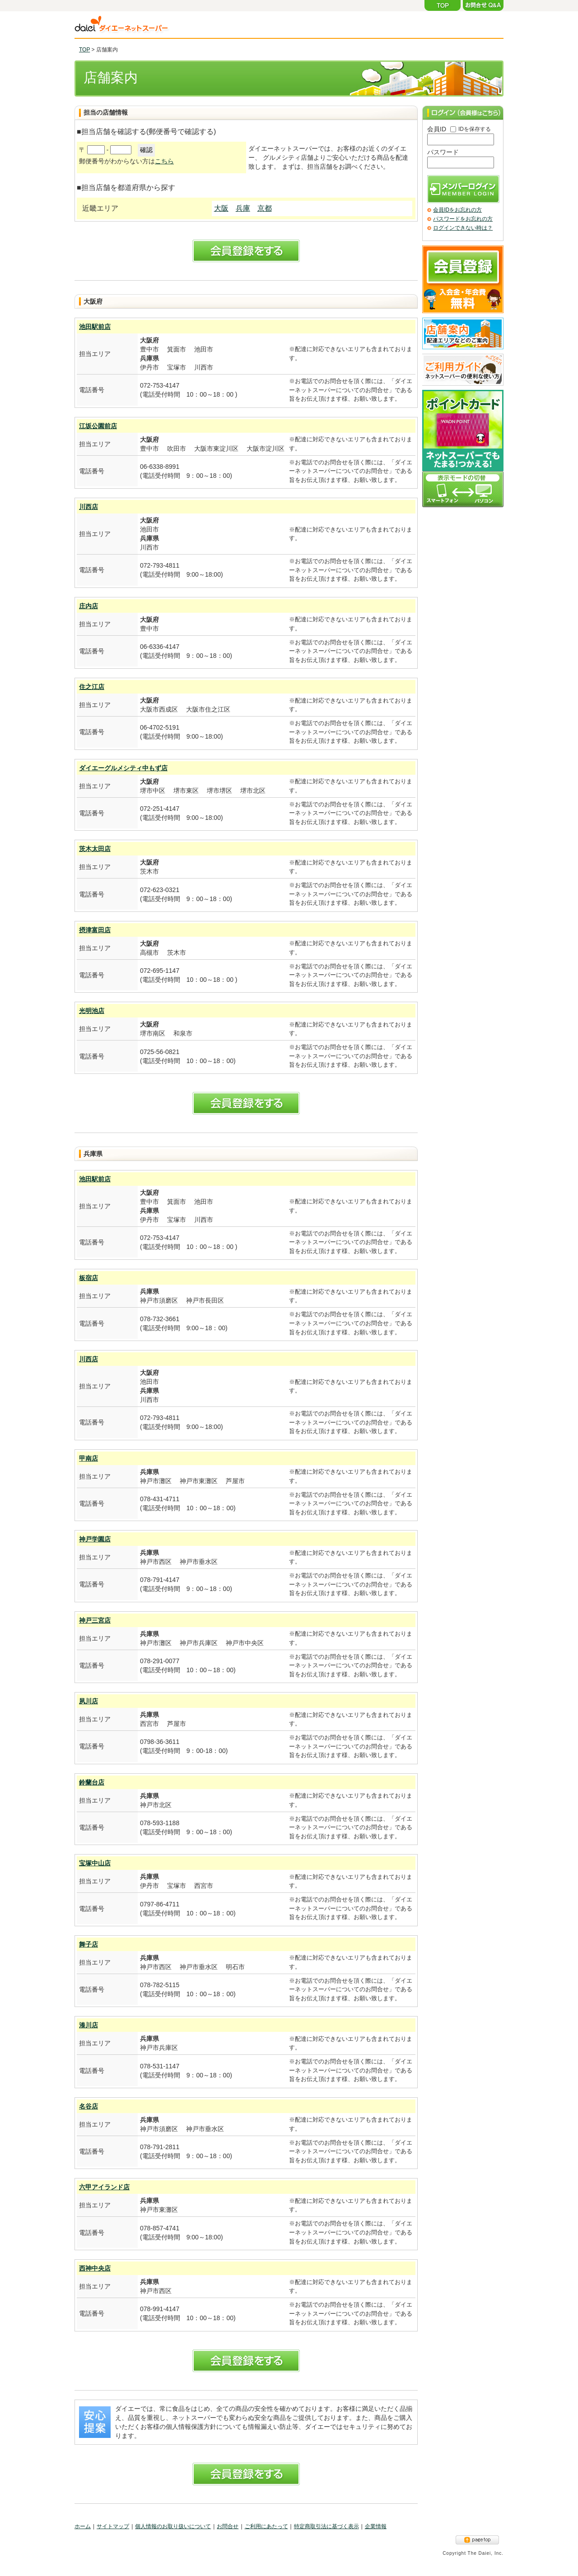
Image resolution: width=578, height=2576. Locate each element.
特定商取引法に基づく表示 (326, 2526)
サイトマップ (113, 2526)
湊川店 (88, 2025)
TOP (84, 49)
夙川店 (88, 1701)
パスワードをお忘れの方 (463, 219)
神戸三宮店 (95, 1620)
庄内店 (88, 606)
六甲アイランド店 (104, 2187)
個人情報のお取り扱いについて (173, 2526)
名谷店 (88, 2106)
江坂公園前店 (98, 426)
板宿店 (88, 1277)
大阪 (221, 208)
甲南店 (88, 1458)
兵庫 (243, 208)
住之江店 (91, 686)
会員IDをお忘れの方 (457, 210)
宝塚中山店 (95, 1863)
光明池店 (91, 1010)
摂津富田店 (95, 930)
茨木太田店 (95, 848)
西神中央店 (95, 2268)
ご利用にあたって (266, 2526)
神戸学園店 (95, 1539)
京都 (264, 208)
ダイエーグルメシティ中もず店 (123, 768)
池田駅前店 (95, 326)
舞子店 (88, 1944)
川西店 (88, 506)
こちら (164, 161)
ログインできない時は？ (463, 228)
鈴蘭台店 (91, 1782)
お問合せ (227, 2526)
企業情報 (376, 2526)
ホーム (83, 2526)
